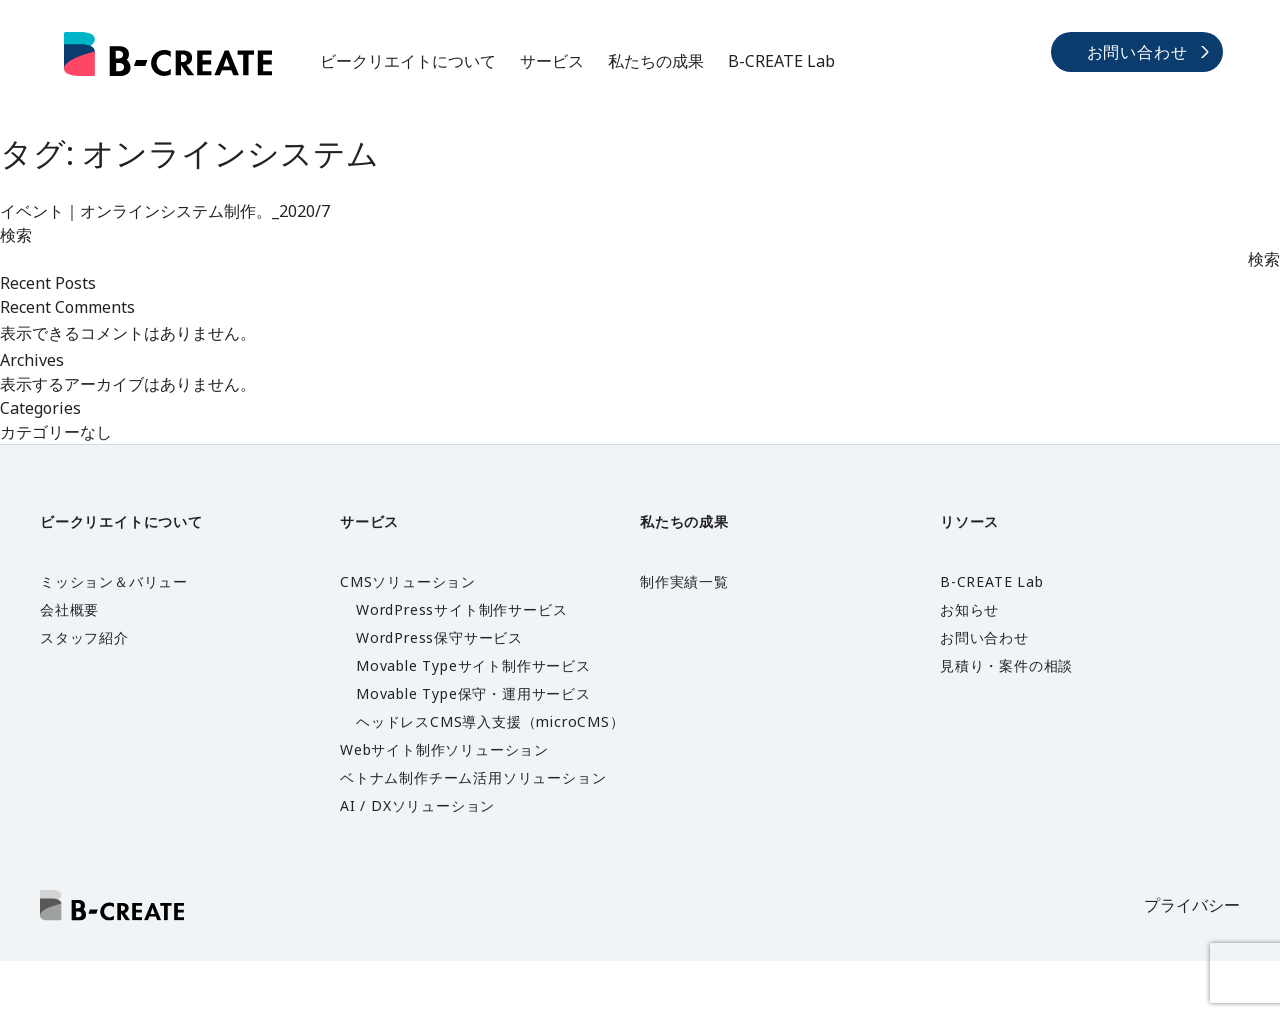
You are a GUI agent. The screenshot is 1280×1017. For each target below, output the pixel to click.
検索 (16, 235)
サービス (552, 61)
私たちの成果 (656, 61)
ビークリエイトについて (408, 61)
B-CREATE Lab (781, 61)
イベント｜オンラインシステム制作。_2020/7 (165, 211)
